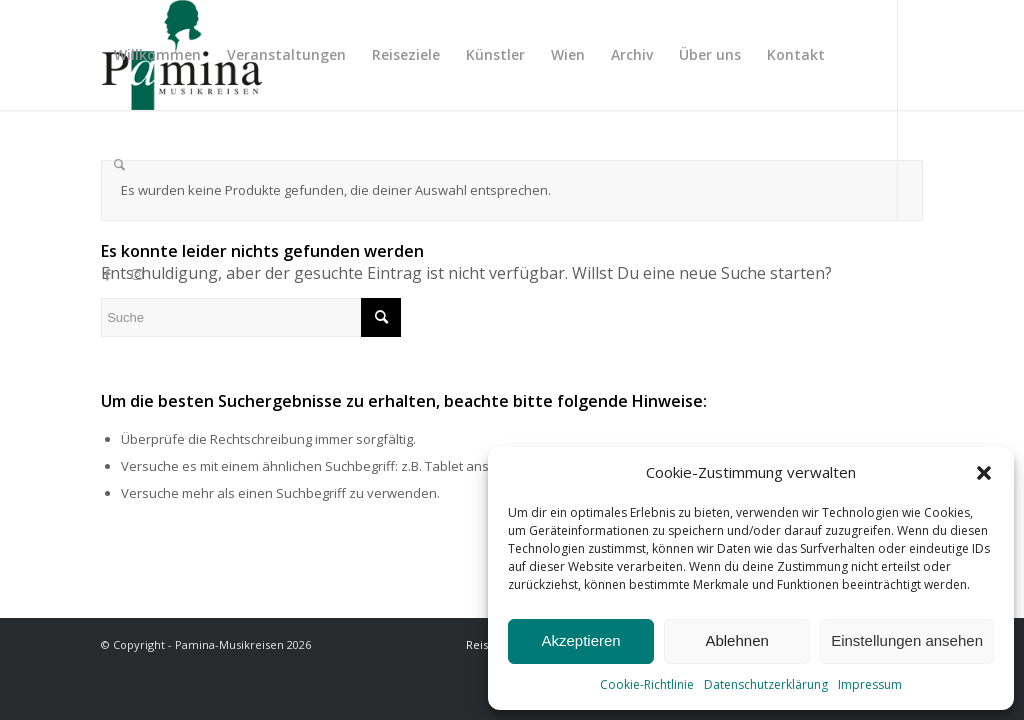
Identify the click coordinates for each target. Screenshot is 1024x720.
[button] (984, 473)
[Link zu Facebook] (107, 274)
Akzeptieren (580, 640)
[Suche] (119, 165)
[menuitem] (157, 55)
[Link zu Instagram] (137, 274)
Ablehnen (736, 640)
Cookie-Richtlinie (647, 684)
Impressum (870, 684)
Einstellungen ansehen (907, 640)
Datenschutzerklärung (766, 684)
